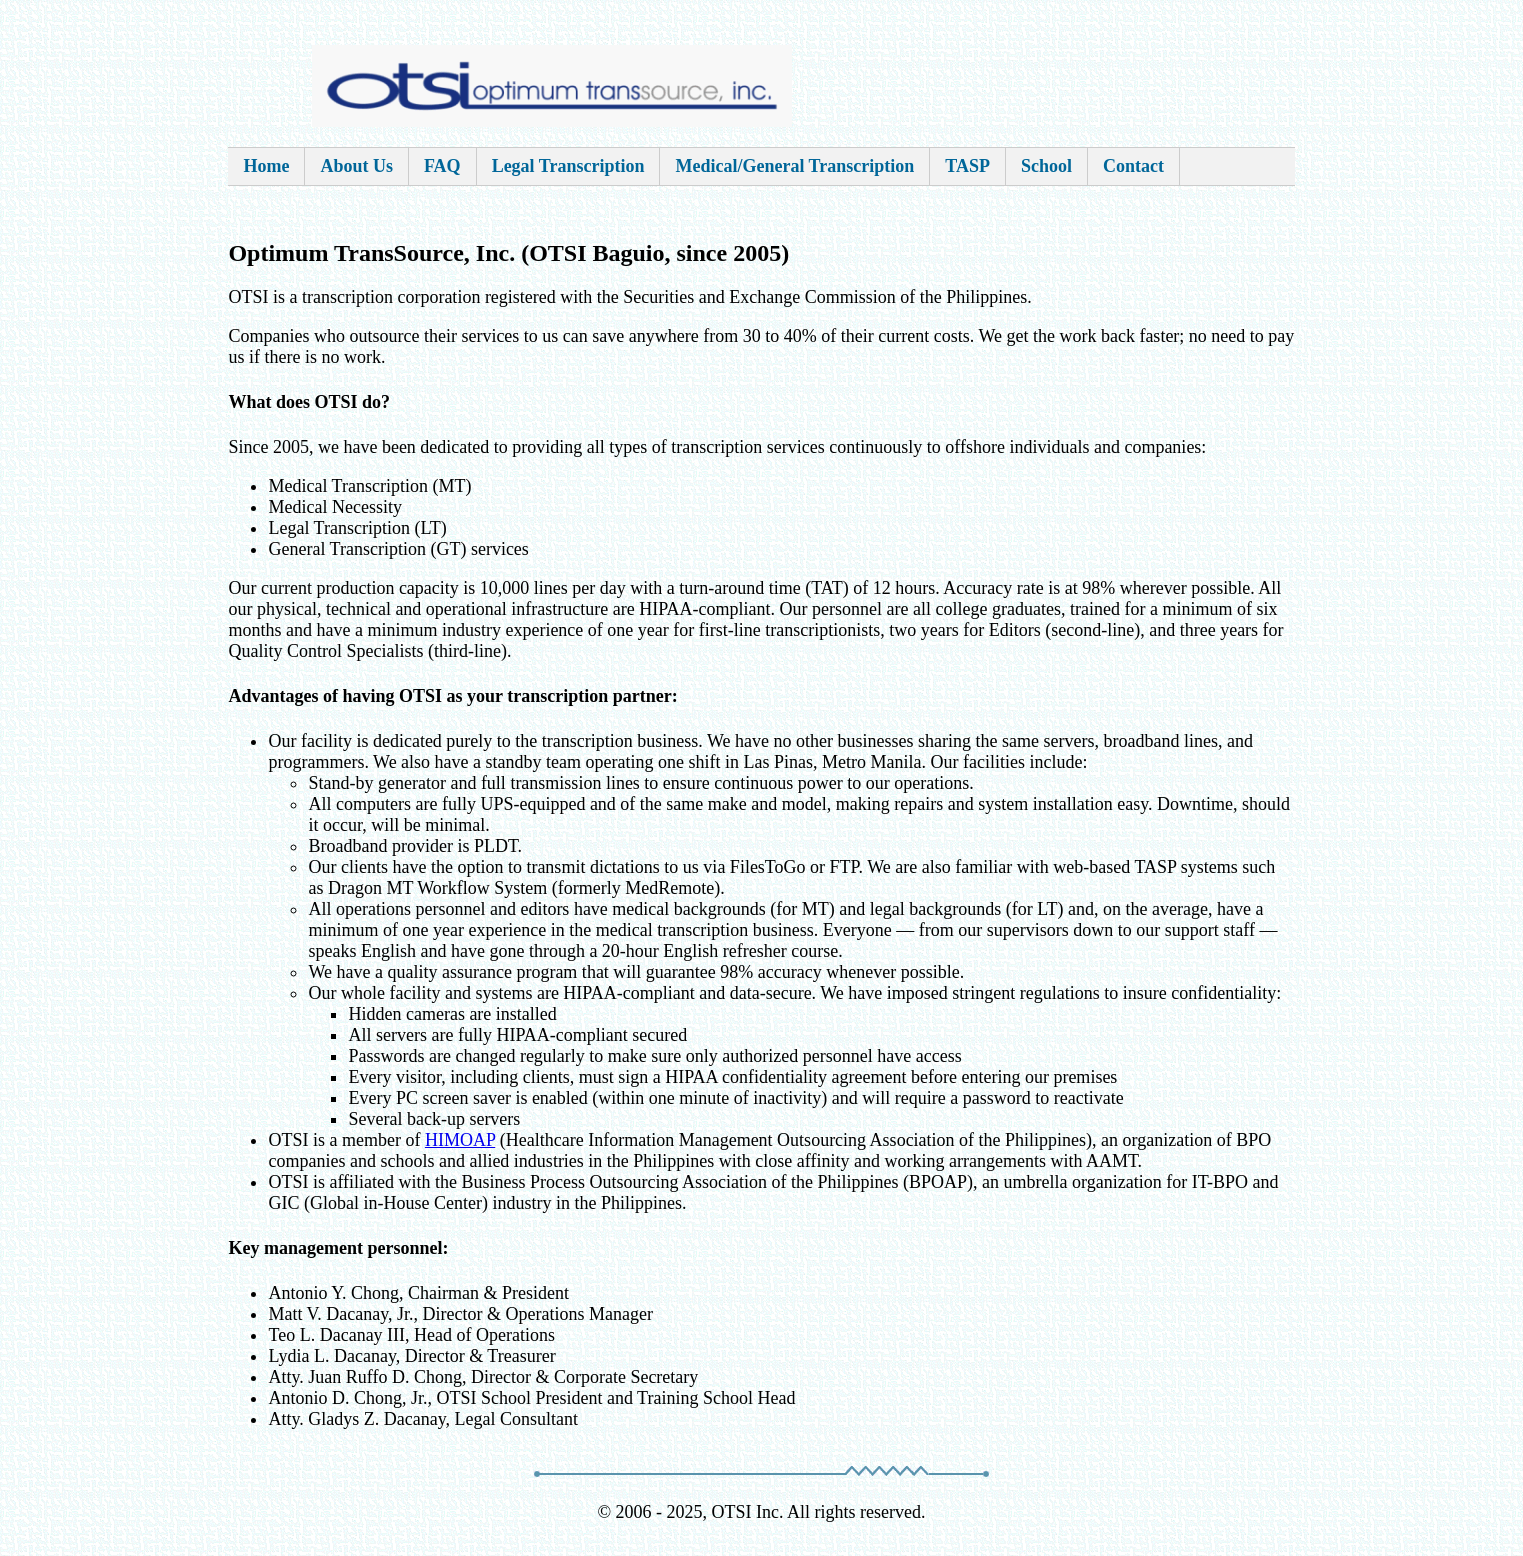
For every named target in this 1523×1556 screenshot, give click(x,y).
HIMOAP (460, 1140)
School (1046, 166)
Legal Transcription (568, 166)
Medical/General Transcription (794, 166)
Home (266, 166)
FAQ (442, 166)
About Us (356, 166)
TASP (967, 166)
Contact (1133, 166)
